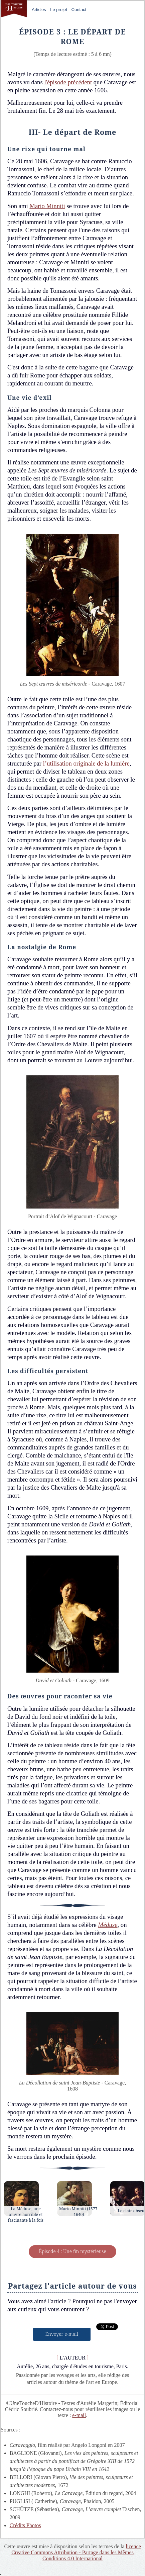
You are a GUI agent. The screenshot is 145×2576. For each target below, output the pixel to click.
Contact (79, 9)
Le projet (58, 9)
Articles (39, 9)
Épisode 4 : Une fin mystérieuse (72, 2251)
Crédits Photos (25, 2525)
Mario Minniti (47, 205)
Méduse (107, 1924)
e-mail (79, 2415)
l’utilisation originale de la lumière (86, 763)
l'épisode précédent (68, 82)
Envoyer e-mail (61, 2334)
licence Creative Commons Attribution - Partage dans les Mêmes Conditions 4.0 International (76, 2552)
